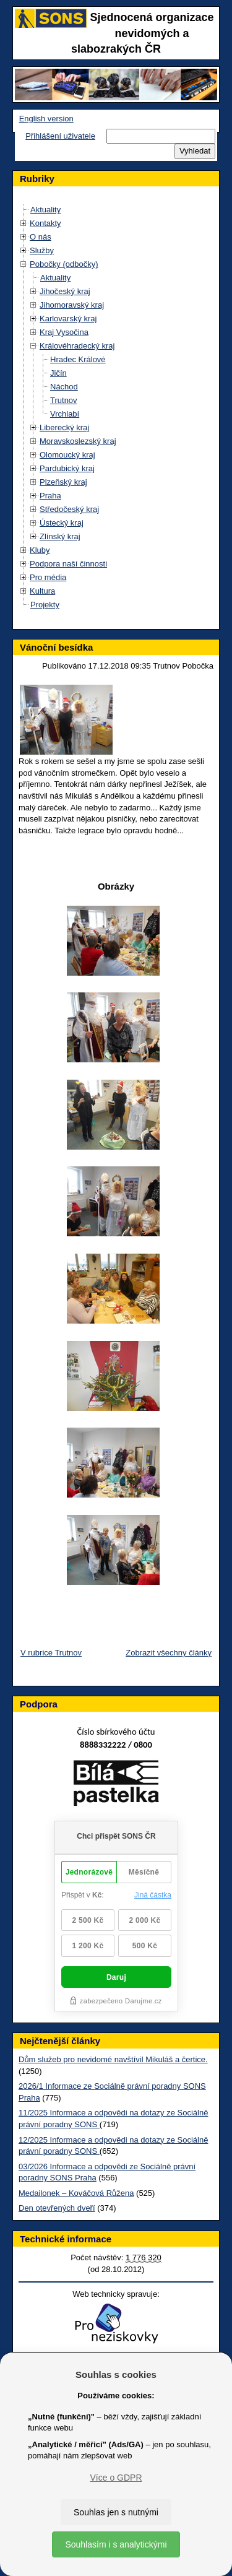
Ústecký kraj (62, 522)
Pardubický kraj (67, 468)
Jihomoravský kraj (72, 305)
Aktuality (45, 209)
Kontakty (45, 223)
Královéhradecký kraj (77, 345)
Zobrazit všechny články (169, 1652)
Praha (50, 495)
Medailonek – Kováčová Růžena (76, 2193)
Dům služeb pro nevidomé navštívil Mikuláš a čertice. (113, 2059)
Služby (42, 250)
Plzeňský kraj (63, 482)
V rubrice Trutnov (51, 1652)
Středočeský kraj (69, 509)
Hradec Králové (78, 359)
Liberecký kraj (64, 427)
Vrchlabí (64, 413)
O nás (40, 236)
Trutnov (63, 400)
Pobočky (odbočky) (64, 264)
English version (46, 118)
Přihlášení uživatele (60, 136)
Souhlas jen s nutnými (116, 2512)
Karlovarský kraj (68, 318)
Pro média (48, 577)
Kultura (42, 591)
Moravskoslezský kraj (78, 441)
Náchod (64, 386)
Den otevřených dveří (57, 2208)
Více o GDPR (116, 2478)
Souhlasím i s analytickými (115, 2544)
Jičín (58, 373)
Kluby (40, 550)
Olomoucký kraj (67, 454)
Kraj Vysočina (64, 332)
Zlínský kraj (60, 536)
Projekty (44, 604)
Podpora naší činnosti (68, 563)
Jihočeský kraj (65, 291)
